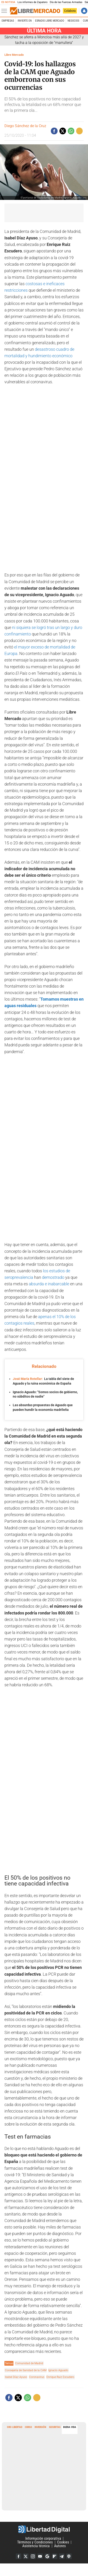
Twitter (26, 2556)
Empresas (8, 20)
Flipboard (54, 2556)
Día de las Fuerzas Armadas (66, 2)
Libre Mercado (14, 54)
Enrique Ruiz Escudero (60, 2377)
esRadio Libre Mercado (49, 20)
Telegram (62, 2556)
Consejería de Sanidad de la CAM (25, 2370)
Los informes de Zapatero (32, 2)
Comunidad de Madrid (29, 2363)
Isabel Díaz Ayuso (16, 2377)
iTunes (69, 2556)
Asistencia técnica (36, 2546)
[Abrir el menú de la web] (5, 11)
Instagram (33, 2556)
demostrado (53, 1277)
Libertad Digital (44, 2529)
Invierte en (25, 20)
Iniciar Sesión (84, 11)
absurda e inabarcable (49, 1284)
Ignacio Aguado (58, 2370)
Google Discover (47, 2556)
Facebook (18, 2556)
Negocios (73, 20)
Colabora (70, 11)
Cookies (63, 2542)
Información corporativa (43, 2538)
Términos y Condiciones (35, 2542)
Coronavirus (36, 2377)
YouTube (40, 2556)
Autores (60, 2546)
